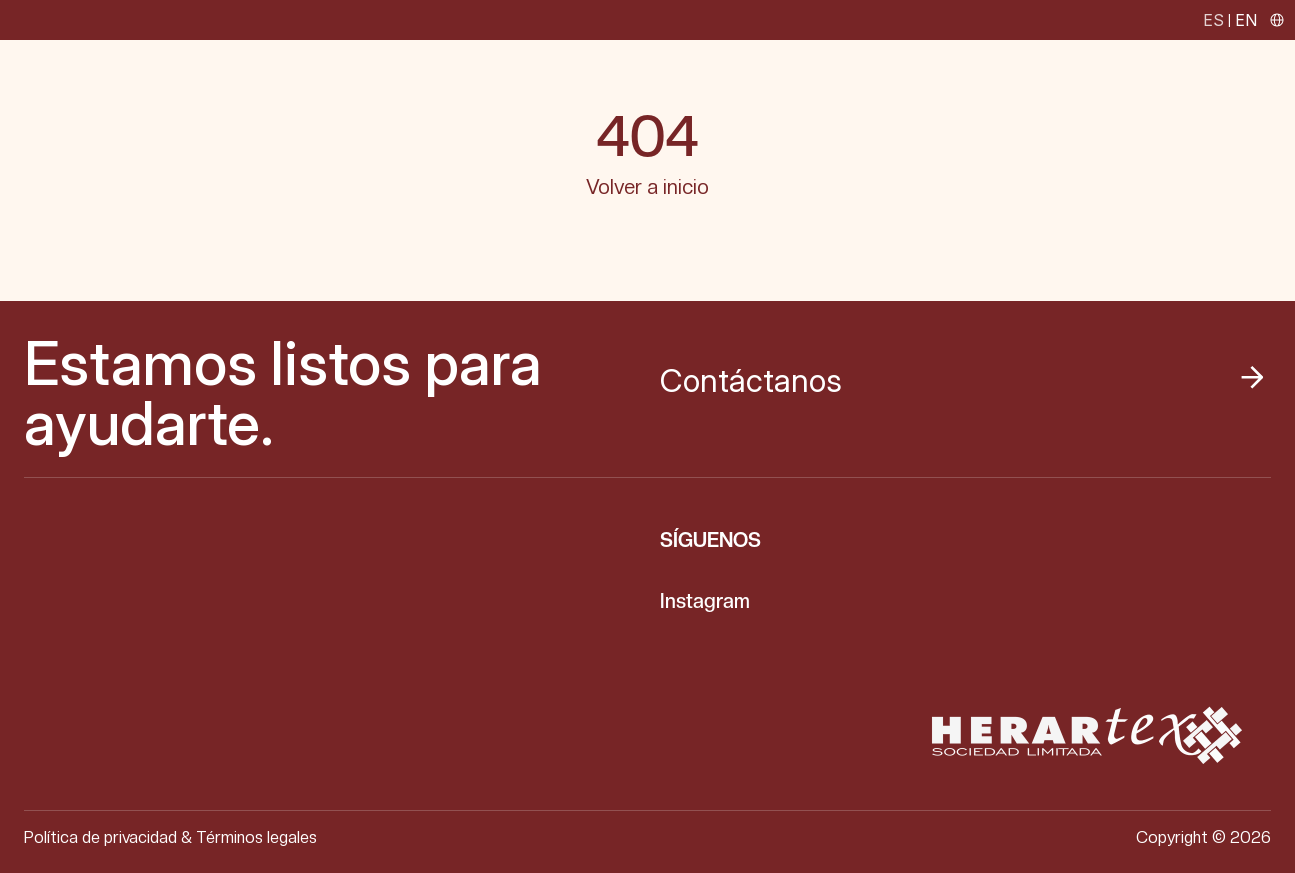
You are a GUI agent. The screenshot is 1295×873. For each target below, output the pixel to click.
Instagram (705, 601)
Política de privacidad (100, 837)
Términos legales (256, 837)
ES (1213, 20)
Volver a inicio (647, 187)
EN (1246, 20)
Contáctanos (963, 380)
